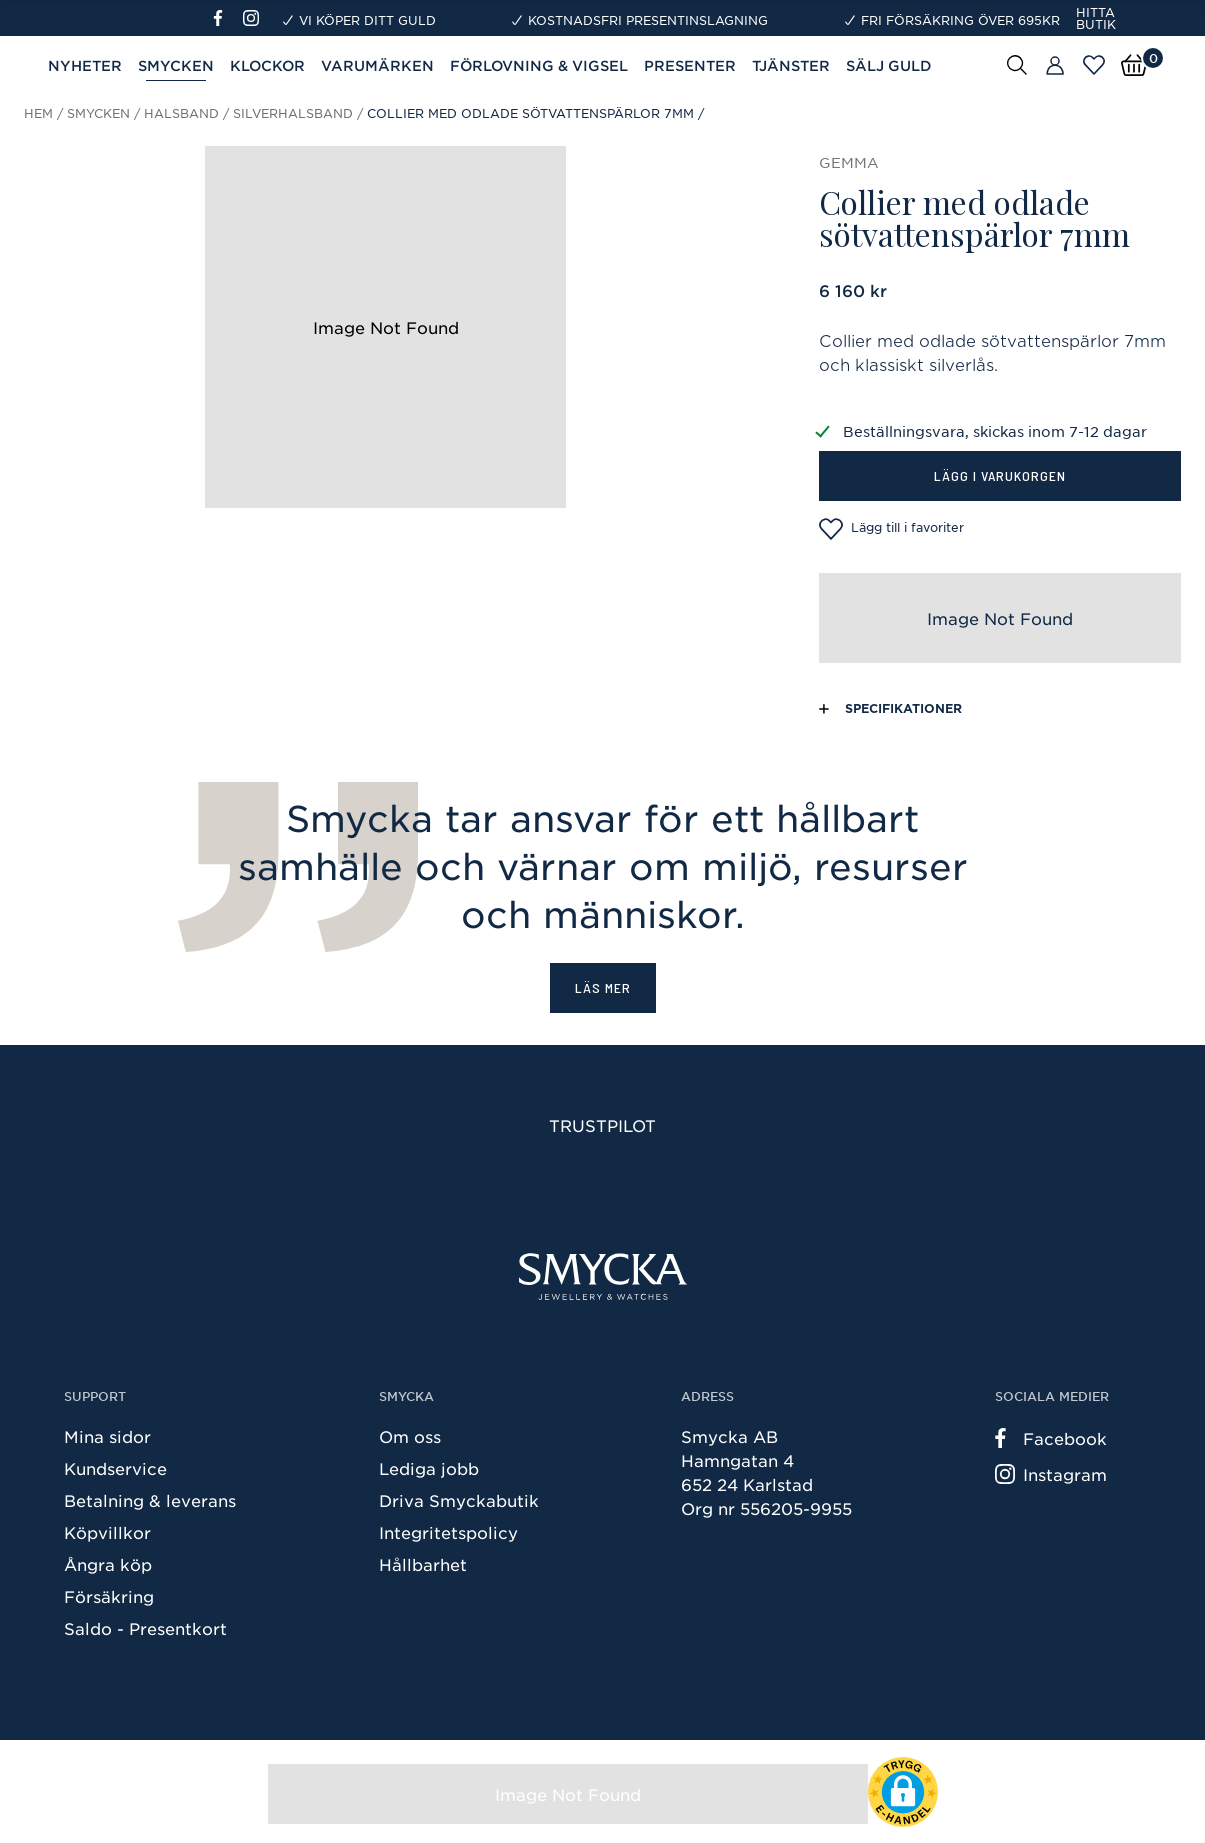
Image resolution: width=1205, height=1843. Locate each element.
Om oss (410, 1436)
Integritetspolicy (448, 1532)
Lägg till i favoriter (891, 529)
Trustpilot (602, 1125)
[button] (903, 1792)
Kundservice (115, 1468)
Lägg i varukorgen (1000, 475)
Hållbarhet (423, 1564)
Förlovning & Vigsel (539, 65)
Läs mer (603, 987)
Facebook (1051, 1438)
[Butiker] (1055, 66)
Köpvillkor (107, 1532)
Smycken (176, 65)
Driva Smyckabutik (459, 1500)
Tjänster (791, 65)
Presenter (690, 65)
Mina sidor (107, 1436)
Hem (38, 113)
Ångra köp (108, 1564)
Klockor (267, 65)
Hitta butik (1096, 18)
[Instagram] (255, 18)
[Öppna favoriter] (1094, 65)
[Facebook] (226, 18)
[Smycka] (603, 1276)
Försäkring (109, 1596)
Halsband (181, 113)
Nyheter (85, 65)
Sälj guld (889, 65)
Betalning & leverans (150, 1500)
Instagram (1051, 1474)
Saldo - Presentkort (145, 1628)
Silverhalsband (293, 113)
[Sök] (1017, 64)
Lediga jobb (429, 1468)
